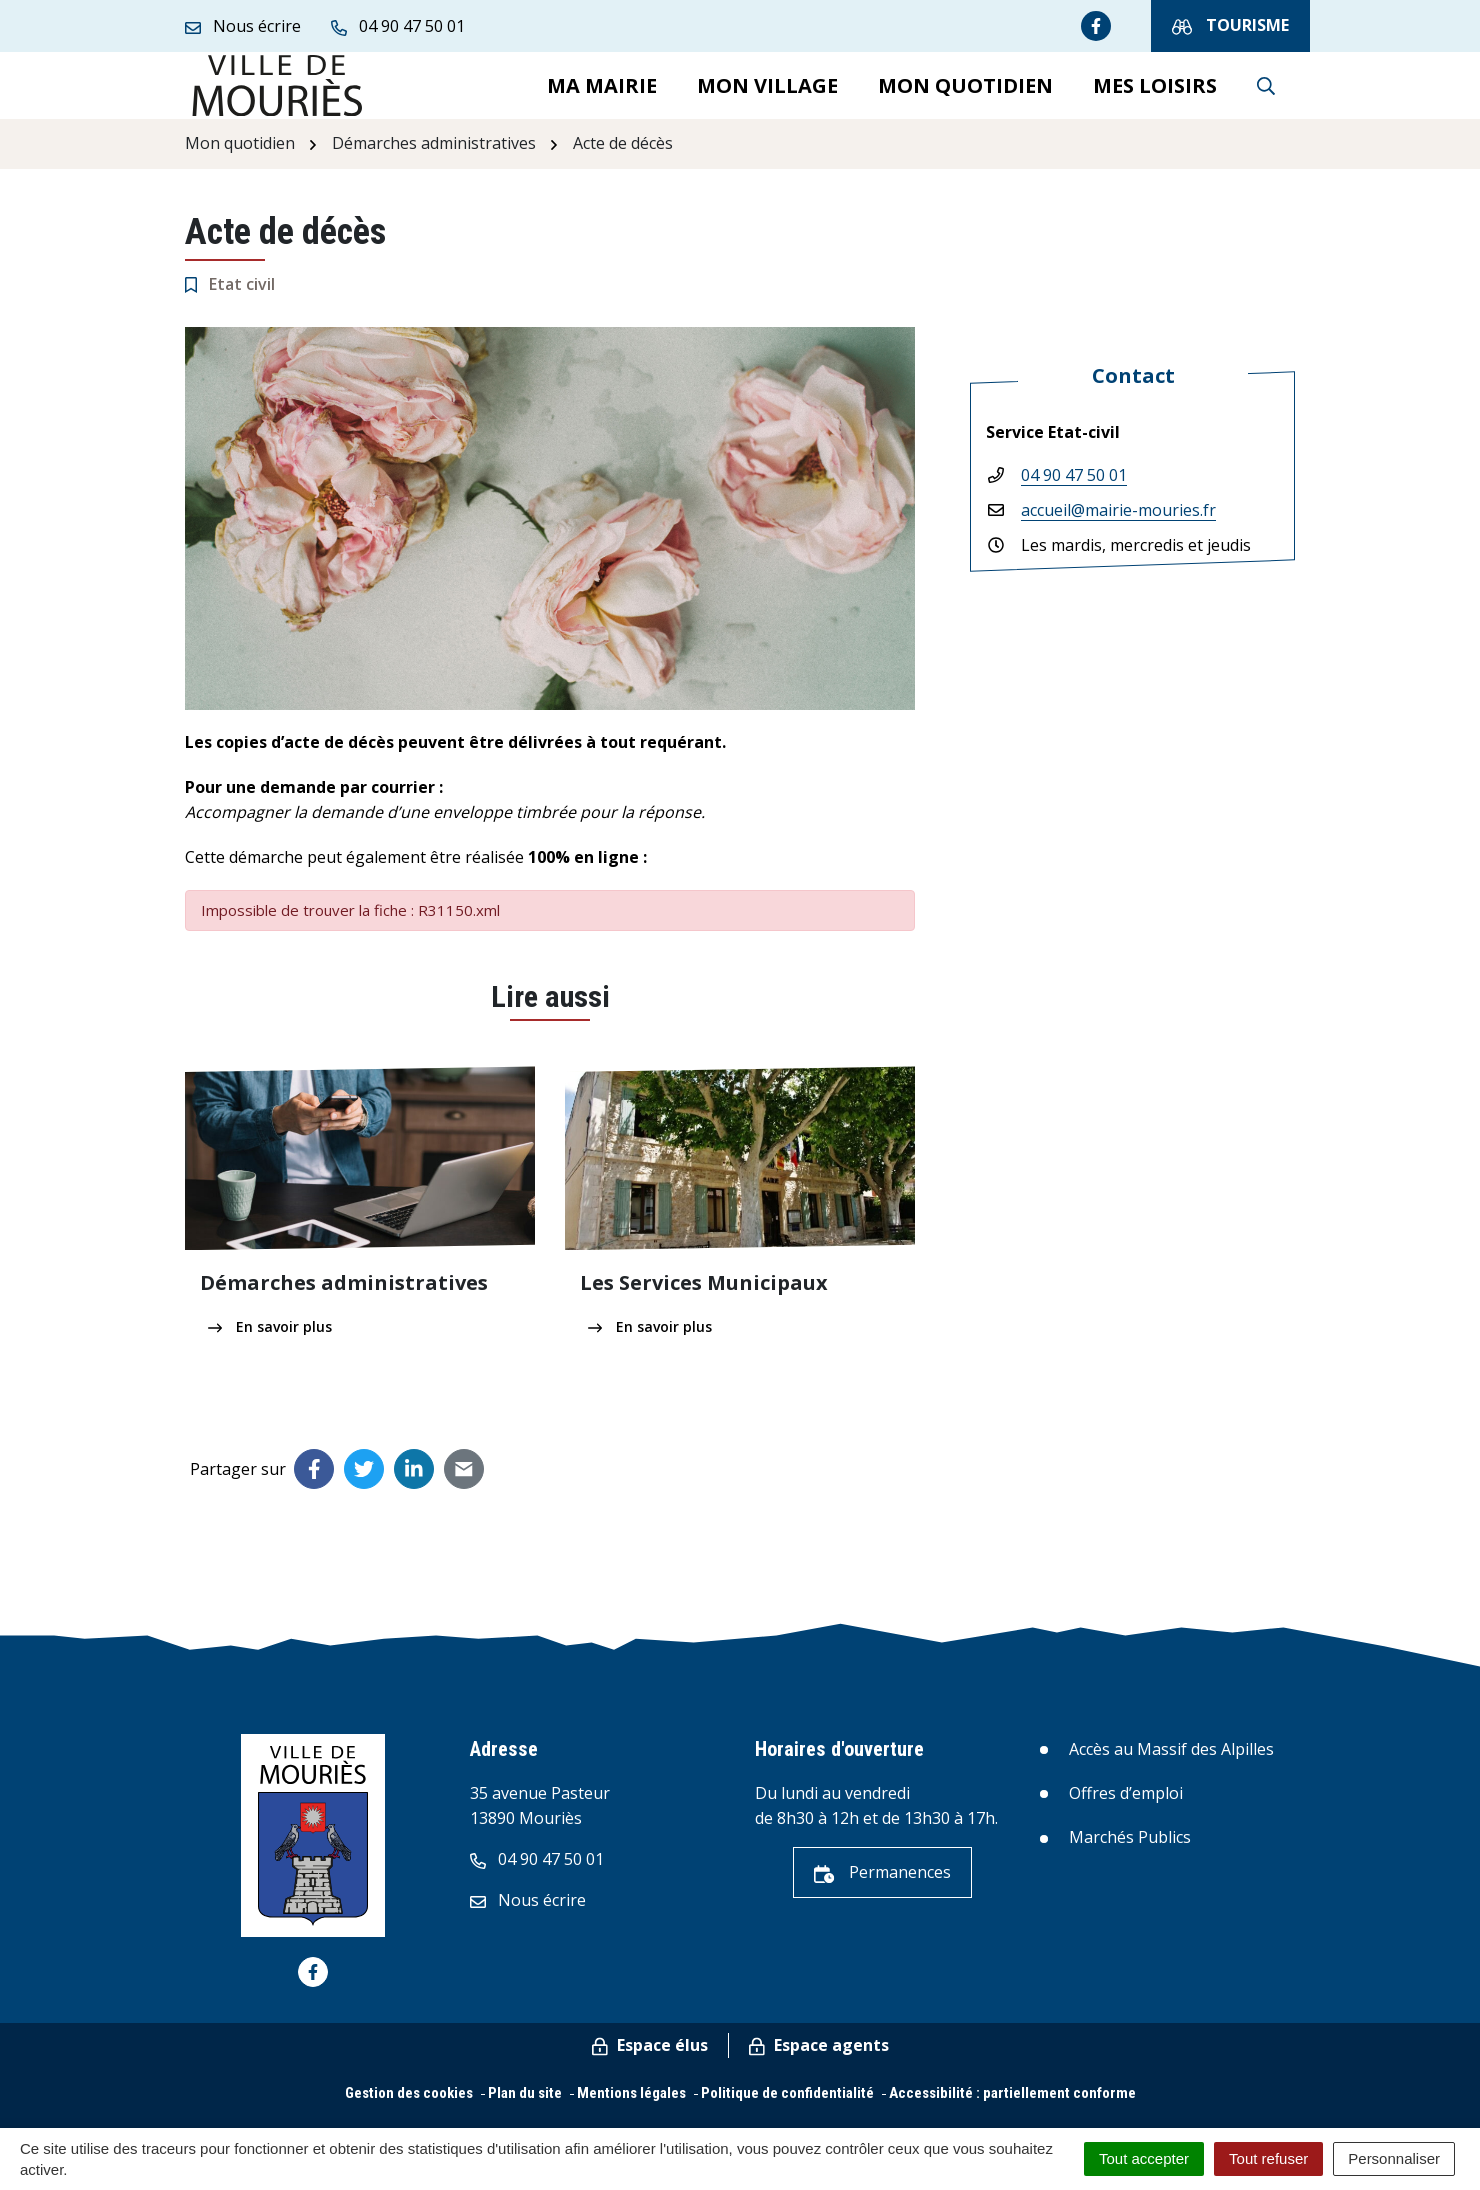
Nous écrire (528, 1917)
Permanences (882, 1889)
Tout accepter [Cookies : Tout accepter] (1144, 2158)
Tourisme (1230, 25)
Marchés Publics (1130, 1854)
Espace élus (650, 2062)
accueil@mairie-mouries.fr (1118, 527)
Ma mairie (602, 93)
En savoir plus (270, 1343)
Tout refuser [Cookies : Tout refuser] (1268, 2158)
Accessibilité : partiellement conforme (1012, 2110)
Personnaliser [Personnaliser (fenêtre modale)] (1394, 2158)
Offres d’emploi (1126, 1810)
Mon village (767, 93)
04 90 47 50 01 (1074, 492)
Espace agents (819, 2062)
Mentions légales (631, 2110)
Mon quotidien (965, 93)
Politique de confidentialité (787, 2110)
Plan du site (525, 2110)
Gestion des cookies (409, 2110)
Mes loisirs (1155, 93)
